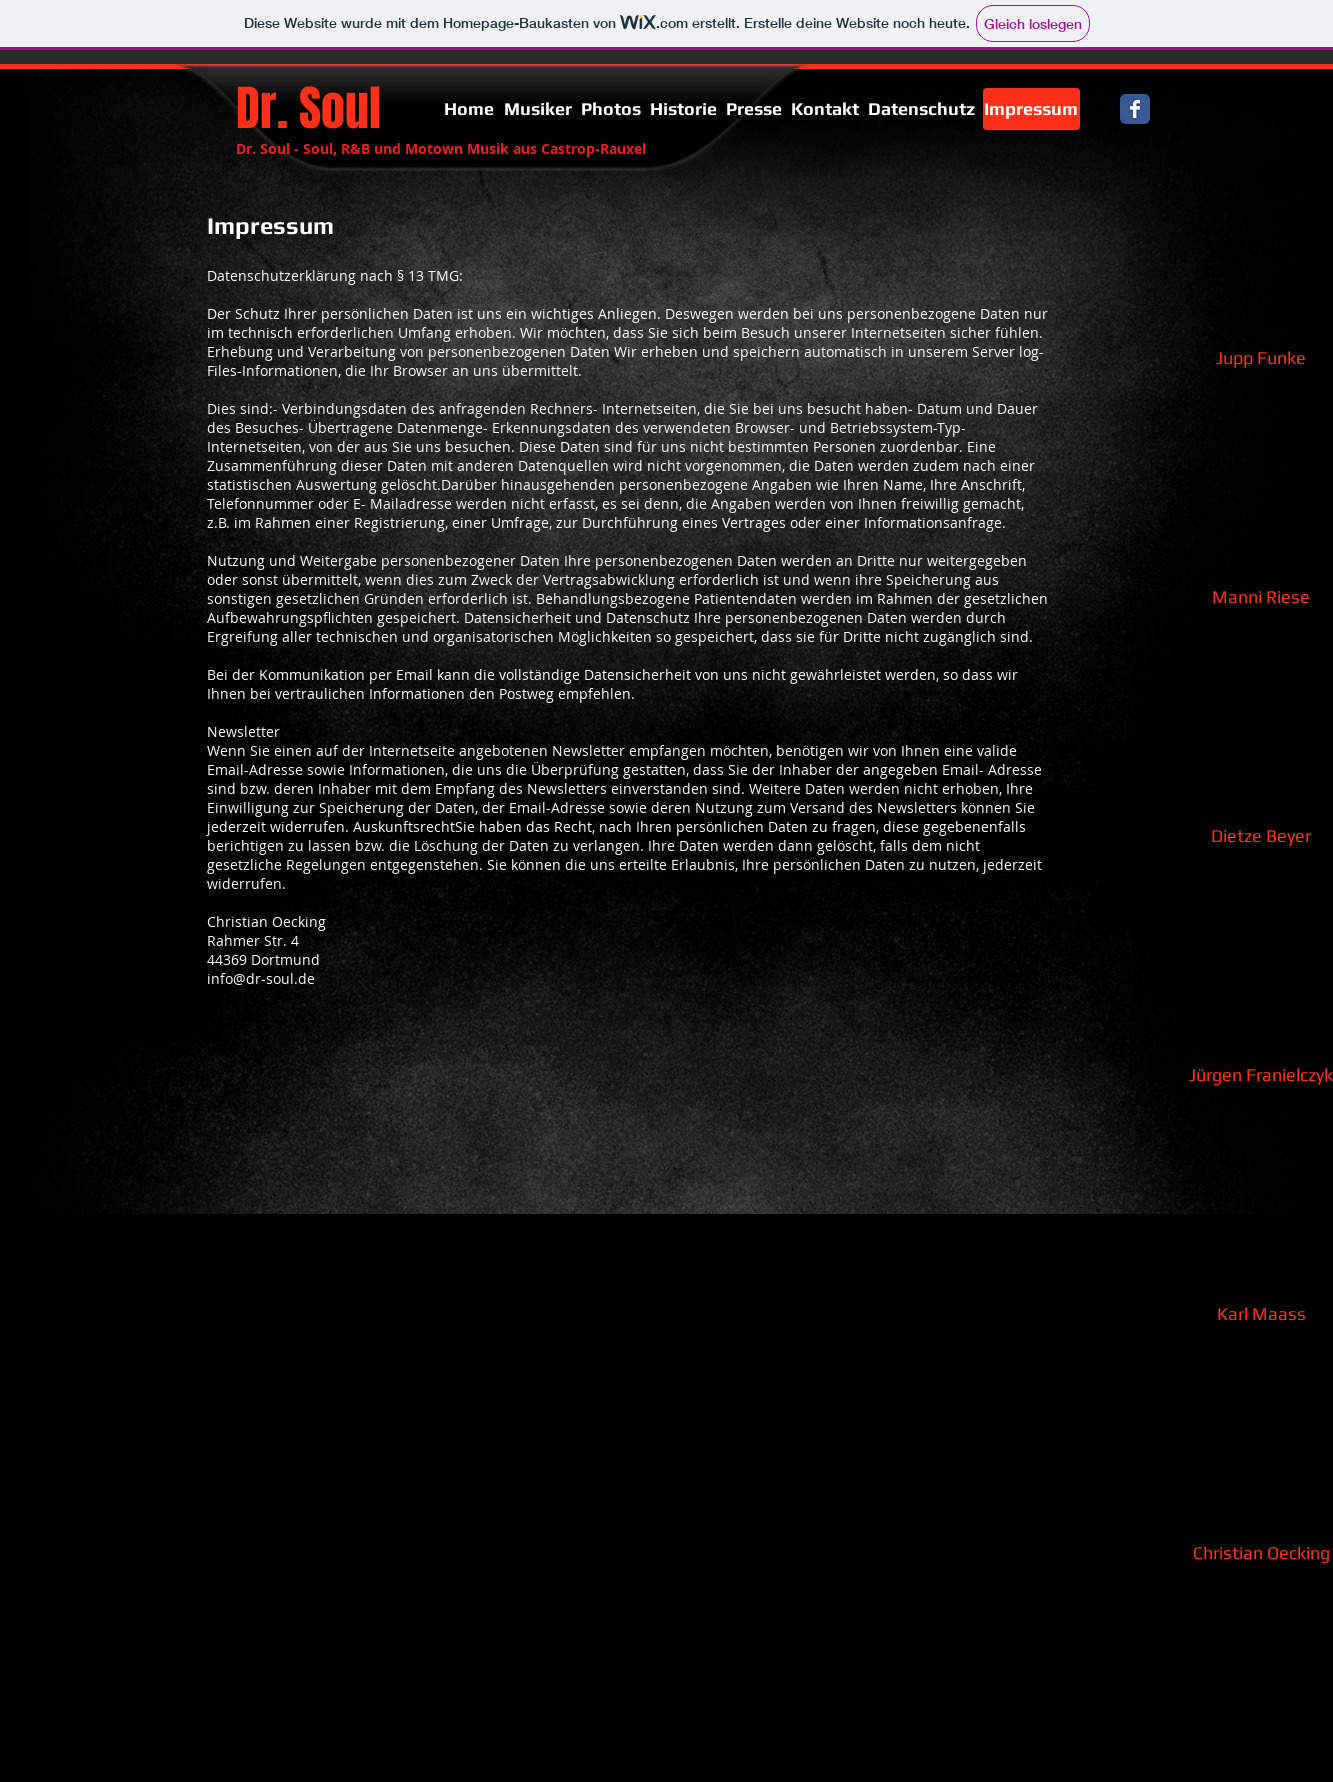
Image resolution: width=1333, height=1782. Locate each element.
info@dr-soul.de (261, 978)
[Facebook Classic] (1135, 109)
